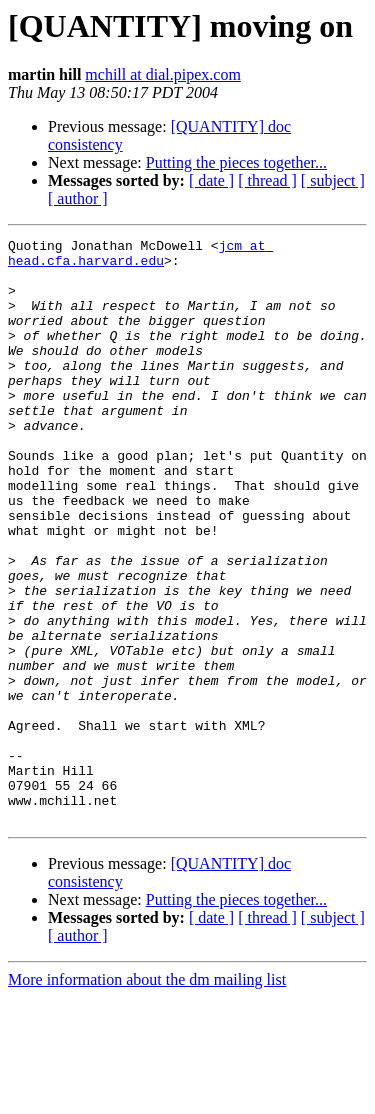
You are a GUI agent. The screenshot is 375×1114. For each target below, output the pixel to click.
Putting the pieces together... (236, 162)
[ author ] (78, 198)
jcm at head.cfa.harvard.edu (140, 257)
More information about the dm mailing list (147, 1096)
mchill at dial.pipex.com (163, 74)
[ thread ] (267, 180)
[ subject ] (333, 180)
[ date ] (211, 180)
